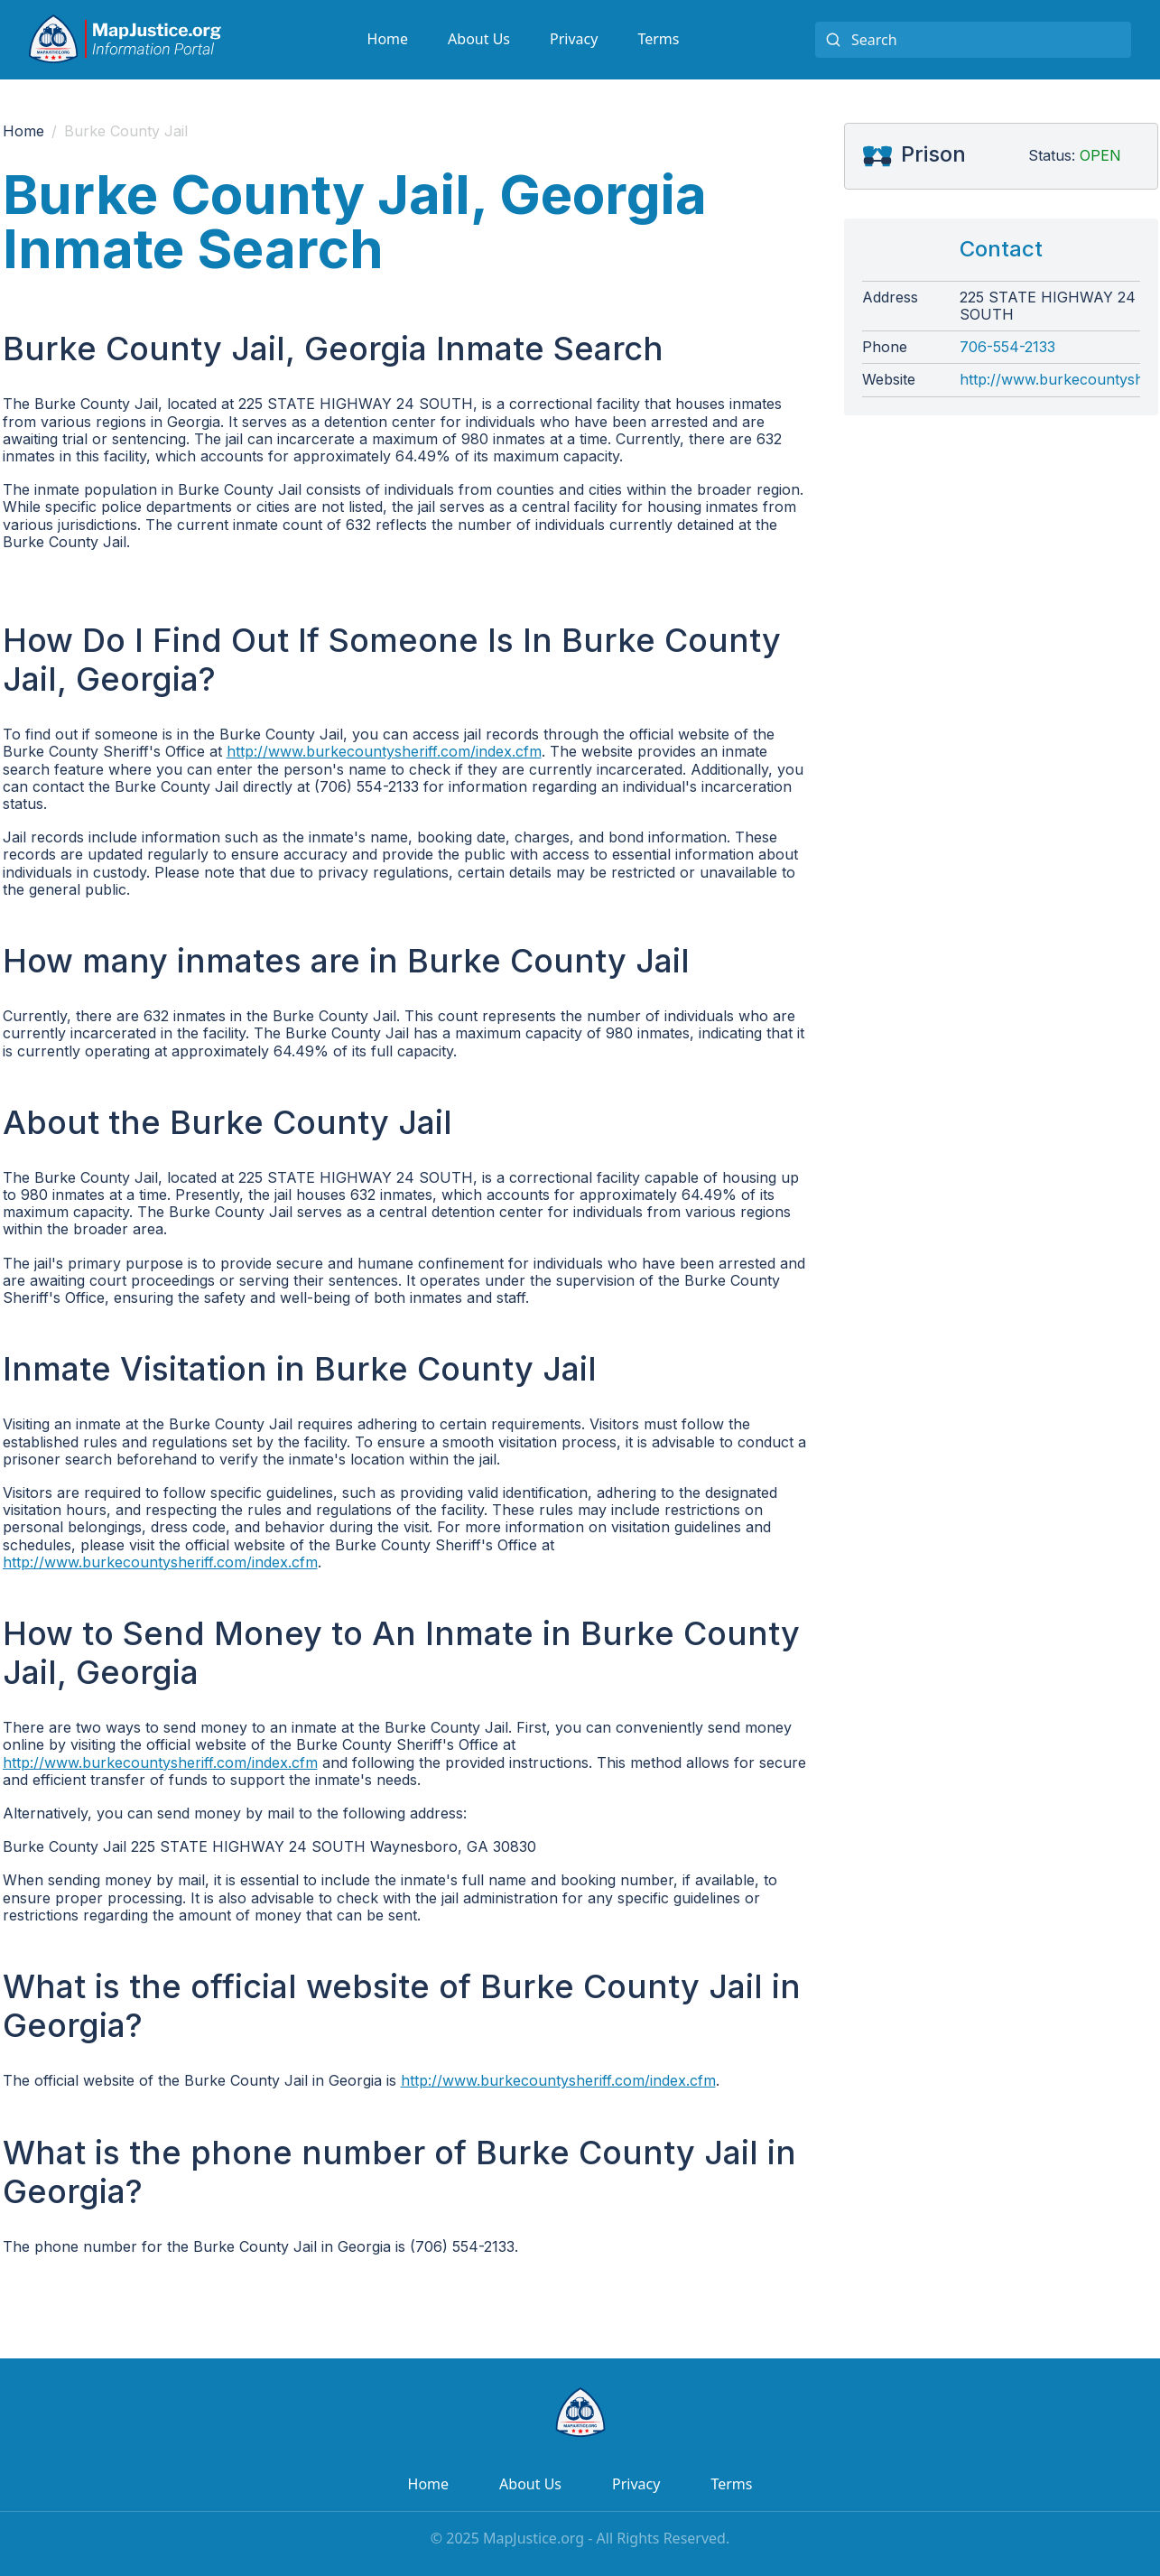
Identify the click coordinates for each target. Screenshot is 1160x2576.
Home (388, 39)
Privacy (574, 39)
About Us (479, 39)
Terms (658, 39)
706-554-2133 (1007, 347)
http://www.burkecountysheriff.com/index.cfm (384, 751)
